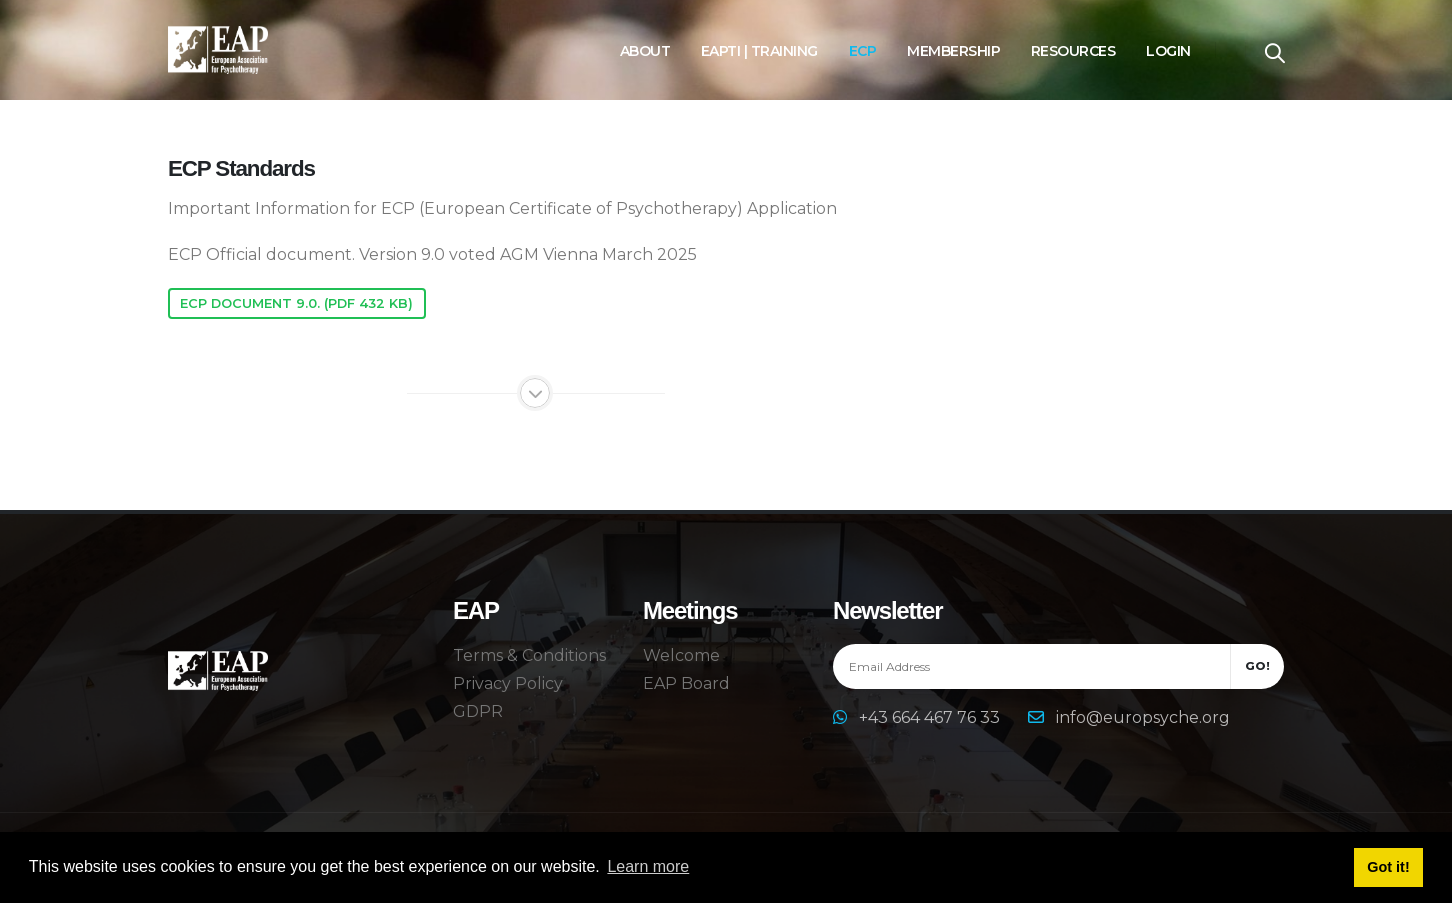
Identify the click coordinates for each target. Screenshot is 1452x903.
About (645, 51)
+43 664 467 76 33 (931, 717)
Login (1168, 51)
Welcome (681, 655)
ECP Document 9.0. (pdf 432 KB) (296, 303)
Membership (953, 51)
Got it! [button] (1388, 867)
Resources (1073, 51)
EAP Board (686, 683)
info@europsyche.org (1143, 717)
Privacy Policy (508, 683)
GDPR (478, 711)
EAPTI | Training (759, 51)
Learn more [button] (648, 866)
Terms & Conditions (529, 655)
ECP (863, 51)
